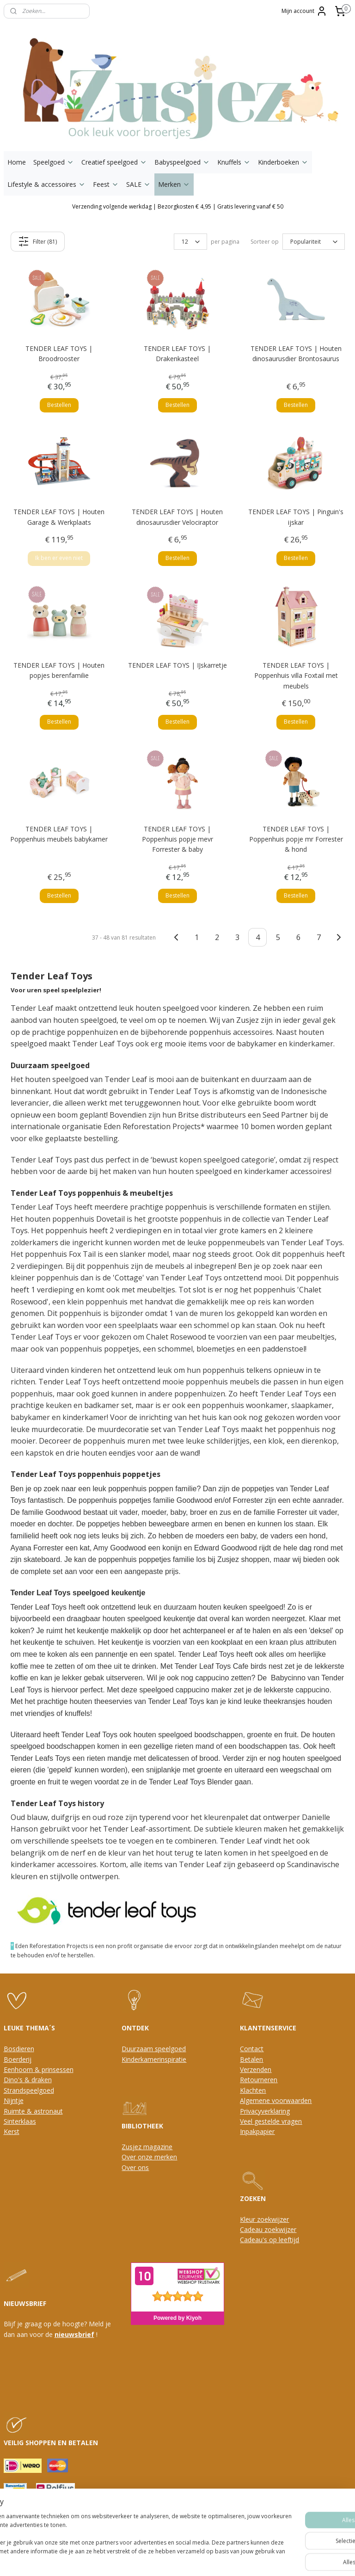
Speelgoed (53, 162)
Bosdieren (19, 2048)
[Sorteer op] (313, 241)
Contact (251, 2048)
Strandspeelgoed (29, 2090)
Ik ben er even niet (59, 558)
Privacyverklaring (265, 2111)
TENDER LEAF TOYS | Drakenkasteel (177, 353)
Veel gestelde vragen (271, 2121)
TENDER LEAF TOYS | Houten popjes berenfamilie (58, 670)
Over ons (135, 2167)
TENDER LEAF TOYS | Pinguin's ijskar (295, 517)
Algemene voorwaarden (276, 2100)
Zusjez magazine (147, 2146)
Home (16, 162)
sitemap (133, 2559)
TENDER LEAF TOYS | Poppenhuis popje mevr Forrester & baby (177, 839)
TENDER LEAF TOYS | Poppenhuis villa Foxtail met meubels (296, 675)
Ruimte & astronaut (33, 2111)
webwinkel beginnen (188, 2559)
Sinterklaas (20, 2121)
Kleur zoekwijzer (264, 2219)
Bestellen (59, 405)
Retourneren (258, 2079)
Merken (174, 184)
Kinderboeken (283, 162)
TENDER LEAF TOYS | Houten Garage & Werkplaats (58, 517)
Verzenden (255, 2069)
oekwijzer (282, 2229)
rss (152, 2559)
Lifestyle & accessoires (46, 184)
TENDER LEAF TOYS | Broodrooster (58, 353)
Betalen (251, 2059)
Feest (106, 184)
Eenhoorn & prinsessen (38, 2069)
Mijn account (304, 11)
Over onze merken (149, 2156)
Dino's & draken (28, 2079)
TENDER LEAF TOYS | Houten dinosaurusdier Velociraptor (177, 517)
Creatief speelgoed (114, 162)
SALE (138, 184)
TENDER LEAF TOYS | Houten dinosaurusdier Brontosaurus (296, 353)
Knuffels (234, 162)
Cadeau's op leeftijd (269, 2239)
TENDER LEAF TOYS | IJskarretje (177, 665)
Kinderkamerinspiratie (154, 2059)
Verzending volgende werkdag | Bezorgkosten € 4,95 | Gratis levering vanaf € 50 (177, 206)
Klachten (253, 2090)
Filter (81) (37, 241)
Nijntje (14, 2100)
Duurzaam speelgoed (154, 2048)
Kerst (11, 2131)
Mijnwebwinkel (269, 2559)
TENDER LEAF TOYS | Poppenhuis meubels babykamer (59, 833)
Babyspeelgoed (182, 162)
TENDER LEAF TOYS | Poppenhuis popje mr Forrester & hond (296, 839)
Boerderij (17, 2059)
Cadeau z (254, 2229)
